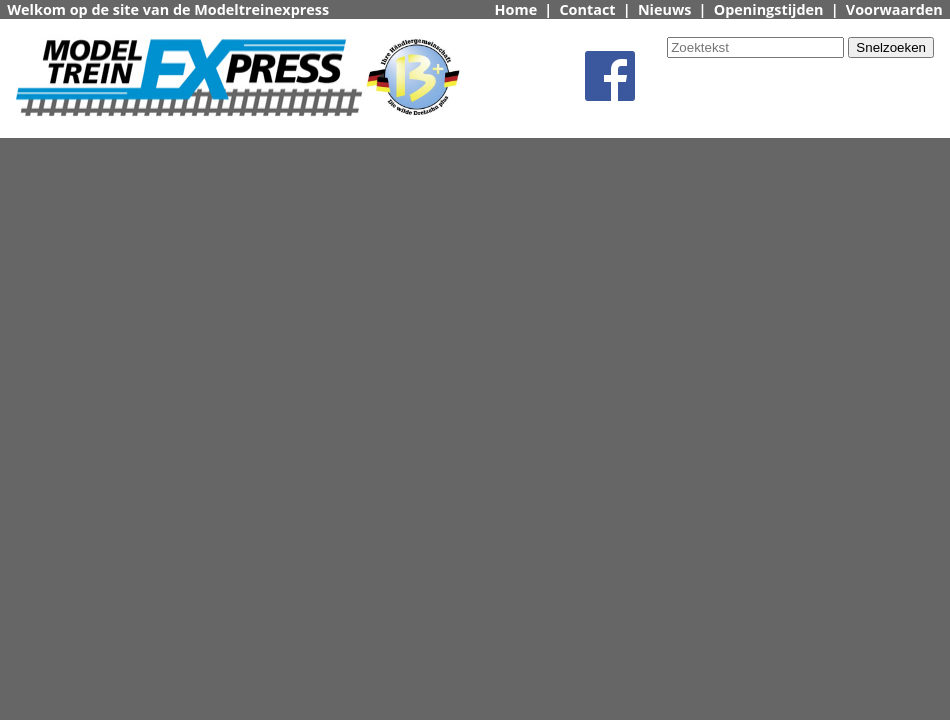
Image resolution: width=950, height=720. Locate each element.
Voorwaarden (894, 9)
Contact (587, 9)
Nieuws (665, 9)
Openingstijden (769, 9)
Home (516, 9)
